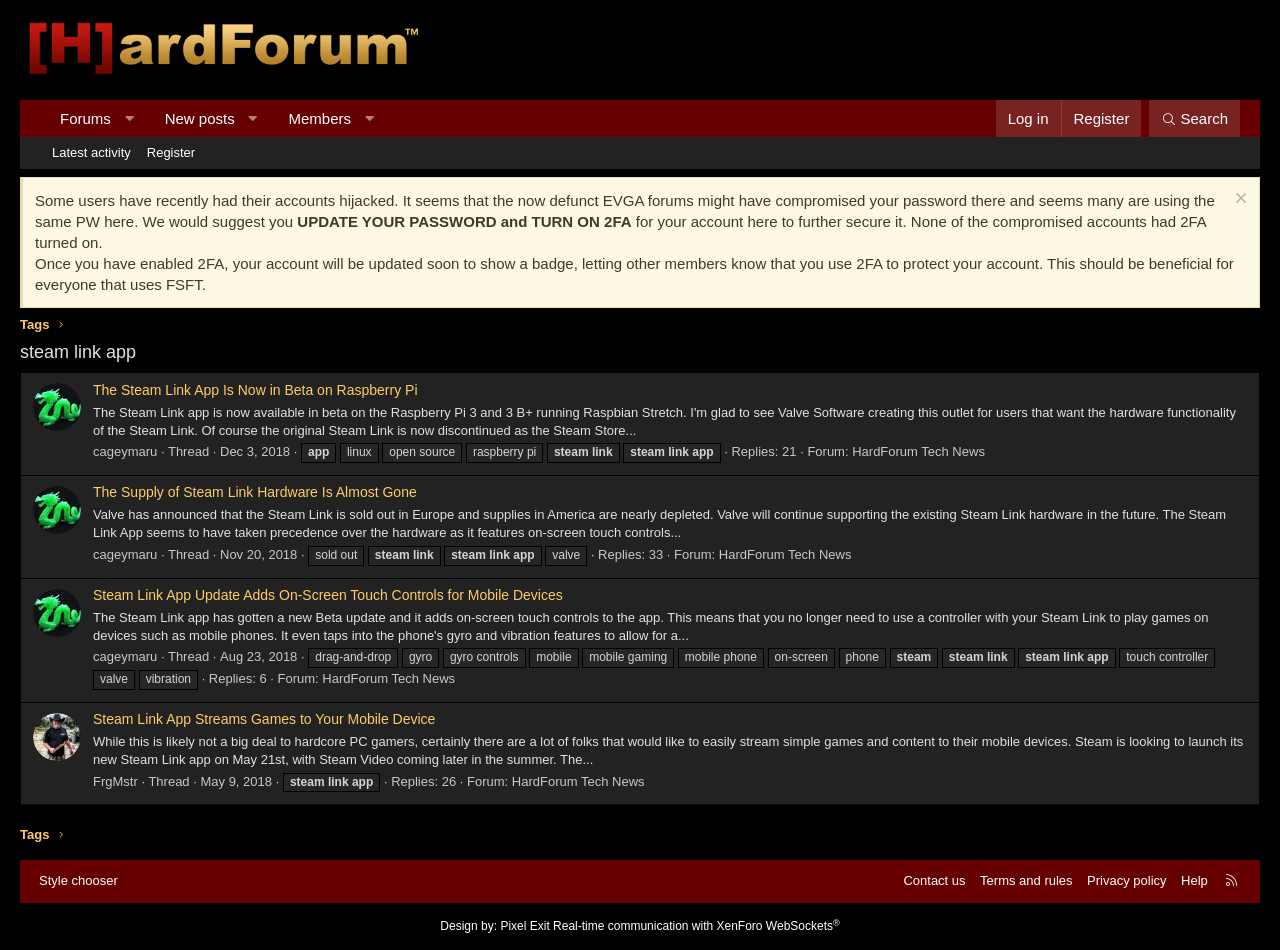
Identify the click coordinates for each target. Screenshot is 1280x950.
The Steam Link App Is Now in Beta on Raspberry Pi (255, 390)
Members (320, 118)
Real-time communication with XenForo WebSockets (696, 926)
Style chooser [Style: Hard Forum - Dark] (78, 880)
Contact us (934, 880)
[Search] (1194, 118)
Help (1194, 880)
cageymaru (125, 451)
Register (171, 152)
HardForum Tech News (918, 451)
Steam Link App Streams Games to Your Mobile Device (264, 719)
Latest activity (91, 152)
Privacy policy (1126, 880)
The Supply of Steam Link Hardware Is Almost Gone (255, 492)
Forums (85, 118)
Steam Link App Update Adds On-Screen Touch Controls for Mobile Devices (328, 595)
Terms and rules (1026, 880)
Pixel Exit (524, 926)
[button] (128, 118)
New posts (200, 118)
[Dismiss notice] (1238, 200)
